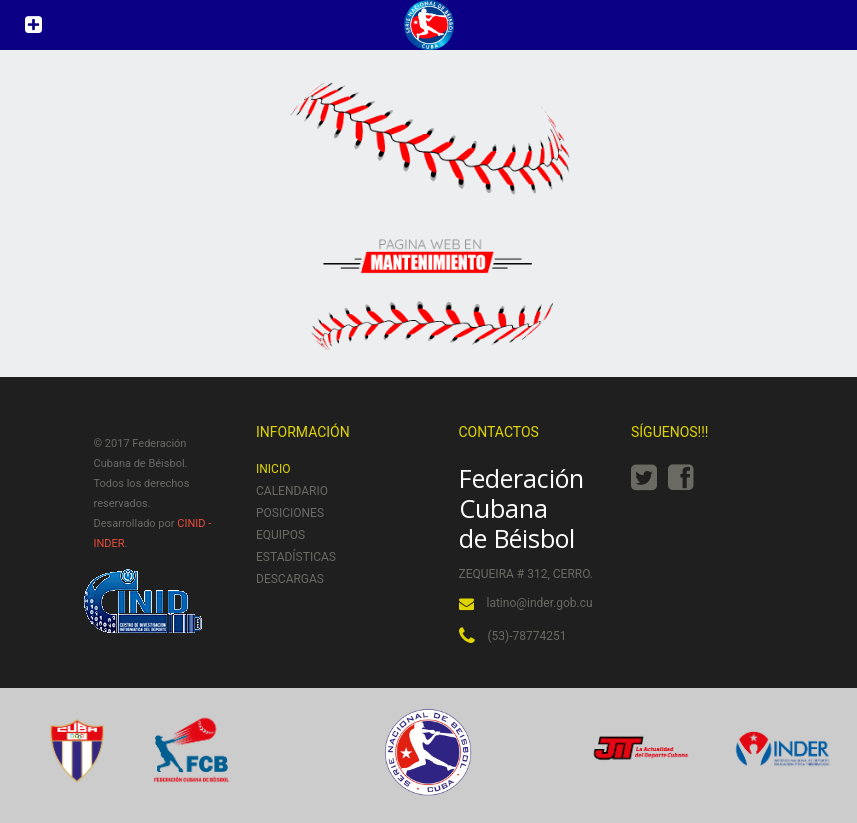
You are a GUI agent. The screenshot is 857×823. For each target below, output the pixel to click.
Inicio (273, 469)
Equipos (280, 535)
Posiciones (290, 513)
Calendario (292, 491)
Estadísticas (296, 557)
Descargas (290, 579)
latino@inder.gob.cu (540, 603)
